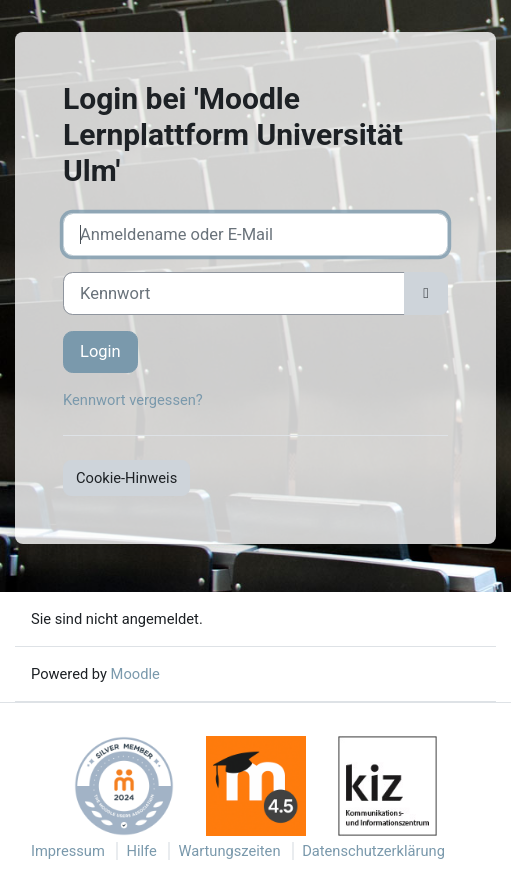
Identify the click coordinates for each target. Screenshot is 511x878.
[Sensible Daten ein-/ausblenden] (426, 293)
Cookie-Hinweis (126, 478)
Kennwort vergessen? (133, 400)
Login (100, 351)
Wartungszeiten (229, 851)
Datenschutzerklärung (373, 851)
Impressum (68, 851)
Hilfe (141, 851)
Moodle (135, 674)
